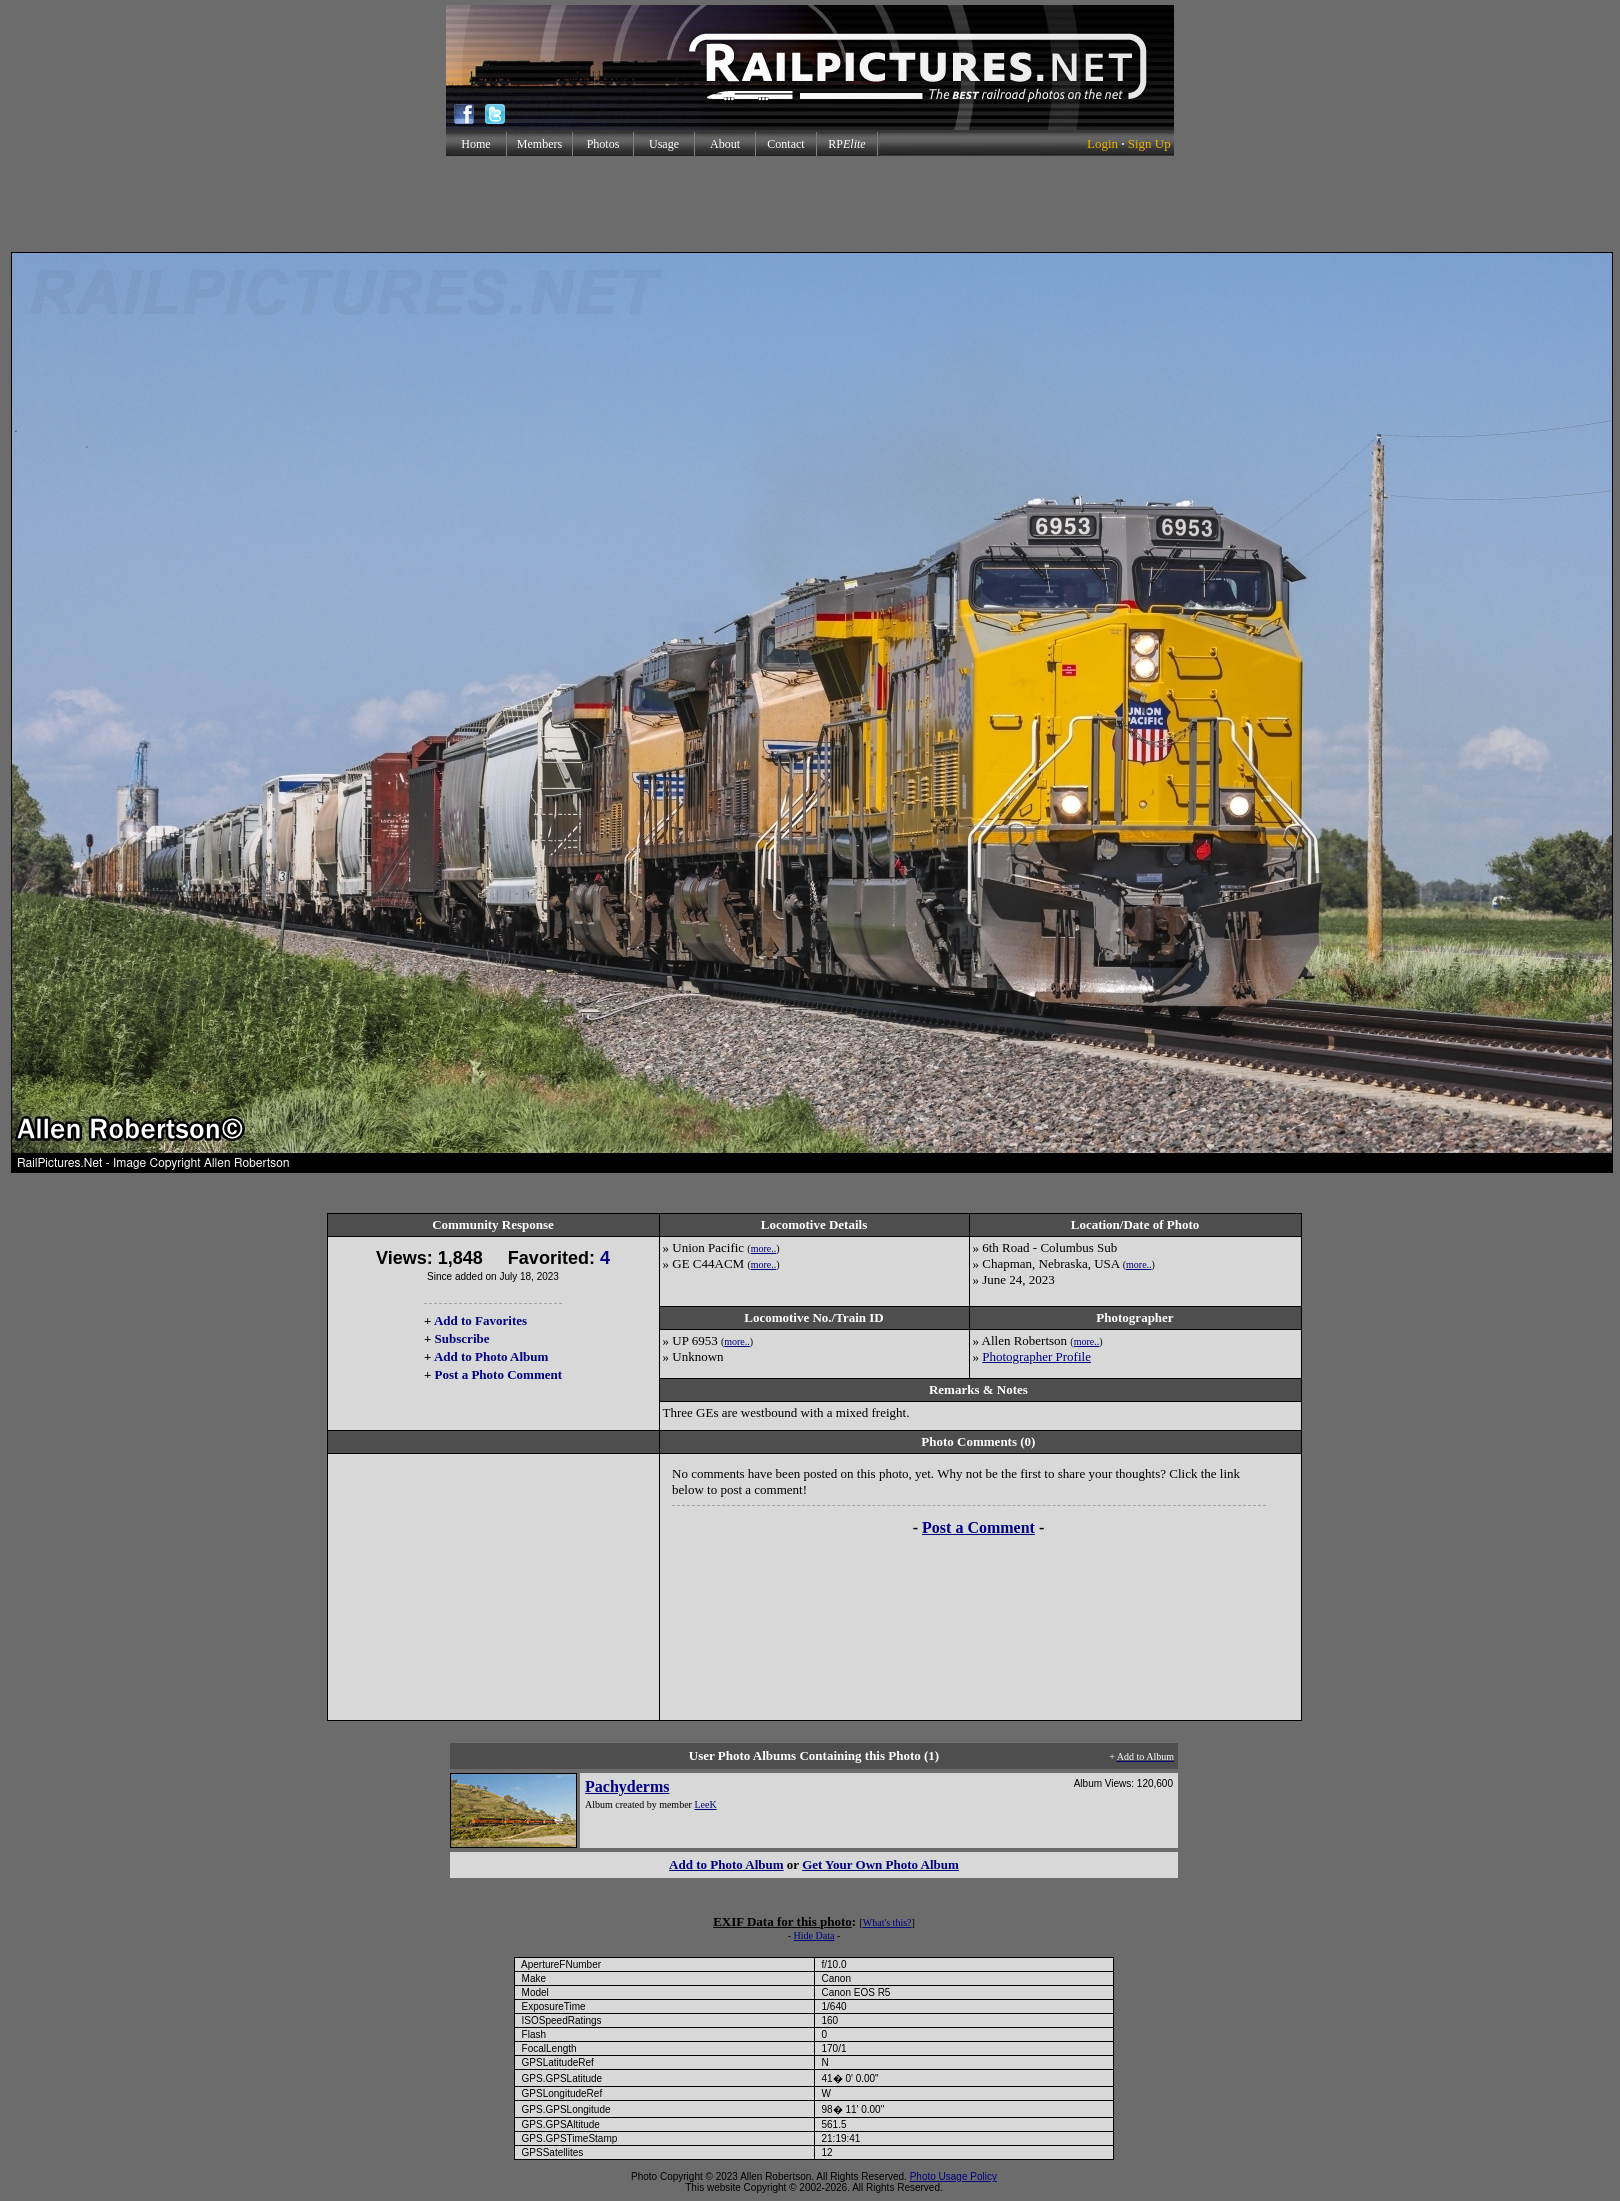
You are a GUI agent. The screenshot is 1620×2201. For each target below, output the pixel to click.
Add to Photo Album (491, 1356)
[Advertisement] (810, 204)
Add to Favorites (480, 1320)
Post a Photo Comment (498, 1374)
